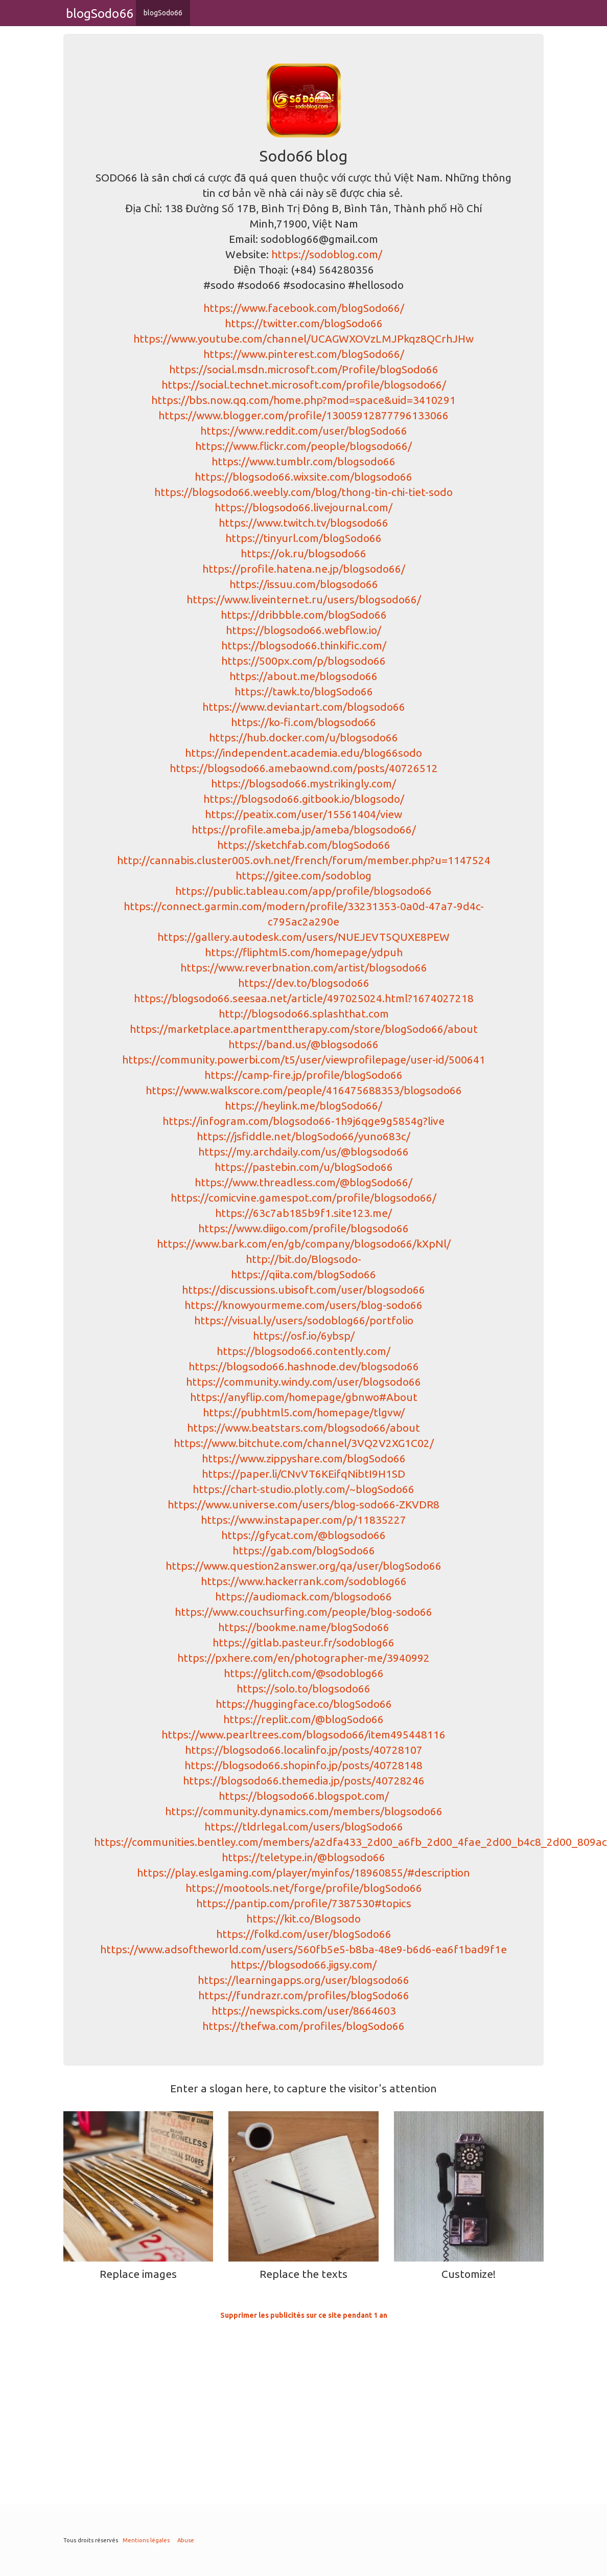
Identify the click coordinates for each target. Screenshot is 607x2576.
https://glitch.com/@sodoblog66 (304, 1673)
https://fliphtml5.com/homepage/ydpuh (304, 952)
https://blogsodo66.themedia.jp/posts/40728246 (304, 1780)
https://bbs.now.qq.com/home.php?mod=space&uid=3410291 (303, 400)
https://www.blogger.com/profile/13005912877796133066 (303, 415)
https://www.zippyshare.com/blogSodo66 (304, 1458)
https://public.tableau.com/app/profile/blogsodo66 (303, 891)
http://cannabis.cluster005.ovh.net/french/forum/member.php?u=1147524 (304, 860)
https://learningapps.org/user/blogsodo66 (303, 1980)
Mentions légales (146, 2540)
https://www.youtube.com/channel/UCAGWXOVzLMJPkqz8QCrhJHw (303, 338)
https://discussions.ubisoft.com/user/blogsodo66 (303, 1289)
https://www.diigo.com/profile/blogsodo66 (303, 1228)
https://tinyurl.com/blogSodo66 (303, 538)
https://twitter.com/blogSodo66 (304, 323)
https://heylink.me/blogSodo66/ (303, 1105)
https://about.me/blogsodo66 (303, 676)
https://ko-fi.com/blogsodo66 (303, 722)
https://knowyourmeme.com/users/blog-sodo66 (303, 1305)
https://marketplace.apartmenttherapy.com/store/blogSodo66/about (304, 1029)
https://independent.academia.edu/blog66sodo (303, 753)
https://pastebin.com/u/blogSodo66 (304, 1167)
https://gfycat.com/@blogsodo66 (303, 1535)
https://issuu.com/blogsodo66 (303, 584)
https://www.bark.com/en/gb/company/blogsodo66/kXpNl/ (304, 1243)
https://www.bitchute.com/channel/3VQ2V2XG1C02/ (304, 1443)
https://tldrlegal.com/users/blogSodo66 (303, 1826)
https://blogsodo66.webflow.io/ (303, 630)
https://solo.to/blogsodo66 (303, 1688)
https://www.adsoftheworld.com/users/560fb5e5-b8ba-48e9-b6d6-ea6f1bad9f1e (303, 1949)
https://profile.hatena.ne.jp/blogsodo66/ (303, 568)
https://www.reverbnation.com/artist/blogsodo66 (303, 967)
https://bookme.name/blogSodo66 (303, 1627)
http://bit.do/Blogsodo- (303, 1259)
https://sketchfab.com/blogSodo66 (303, 845)
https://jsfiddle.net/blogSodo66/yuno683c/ (303, 1136)
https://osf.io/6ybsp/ (304, 1335)
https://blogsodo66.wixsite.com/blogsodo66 (303, 476)
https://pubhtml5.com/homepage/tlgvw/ (304, 1412)
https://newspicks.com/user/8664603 (304, 2010)
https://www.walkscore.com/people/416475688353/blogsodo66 (304, 1090)
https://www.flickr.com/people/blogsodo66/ (303, 446)
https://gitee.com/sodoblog (303, 875)
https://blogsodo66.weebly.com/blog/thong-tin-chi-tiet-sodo (303, 492)
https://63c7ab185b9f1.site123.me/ (303, 1213)
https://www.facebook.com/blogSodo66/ (303, 308)
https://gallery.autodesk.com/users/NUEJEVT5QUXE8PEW (303, 937)
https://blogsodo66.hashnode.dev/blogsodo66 (304, 1366)
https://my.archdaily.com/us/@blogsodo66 (303, 1151)
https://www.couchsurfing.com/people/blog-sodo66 (303, 1612)
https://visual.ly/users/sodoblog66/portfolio (303, 1320)
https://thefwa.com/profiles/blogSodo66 (303, 2026)
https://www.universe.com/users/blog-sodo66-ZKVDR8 (303, 1504)
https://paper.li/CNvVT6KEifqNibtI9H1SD (303, 1473)
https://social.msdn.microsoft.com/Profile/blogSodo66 (303, 369)
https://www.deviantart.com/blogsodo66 (303, 707)
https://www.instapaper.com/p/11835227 (303, 1519)
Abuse (185, 2540)
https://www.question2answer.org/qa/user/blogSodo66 (303, 1566)
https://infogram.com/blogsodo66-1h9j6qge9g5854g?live (303, 1121)
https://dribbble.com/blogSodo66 (304, 614)
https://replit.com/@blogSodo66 (303, 1719)
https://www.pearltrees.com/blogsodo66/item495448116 (303, 1734)
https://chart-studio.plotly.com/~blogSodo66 (303, 1489)
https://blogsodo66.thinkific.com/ (303, 645)
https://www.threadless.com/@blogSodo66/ (303, 1182)
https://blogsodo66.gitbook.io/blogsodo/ (303, 799)
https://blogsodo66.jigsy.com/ (303, 1964)
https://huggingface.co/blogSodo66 (304, 1704)
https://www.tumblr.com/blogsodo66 (303, 461)
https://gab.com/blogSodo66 (303, 1550)
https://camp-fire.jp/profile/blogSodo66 (303, 1075)
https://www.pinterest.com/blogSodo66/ (303, 354)
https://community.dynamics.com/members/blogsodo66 (303, 1811)
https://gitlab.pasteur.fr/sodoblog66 (303, 1642)
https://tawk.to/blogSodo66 (304, 691)
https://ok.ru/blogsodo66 (303, 553)
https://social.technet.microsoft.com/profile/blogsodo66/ (303, 384)
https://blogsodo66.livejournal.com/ (303, 507)
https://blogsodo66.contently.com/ (303, 1351)
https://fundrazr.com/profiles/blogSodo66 (303, 1995)
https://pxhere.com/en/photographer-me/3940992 (303, 1658)
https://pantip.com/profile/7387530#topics (303, 1903)
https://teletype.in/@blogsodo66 (303, 1857)
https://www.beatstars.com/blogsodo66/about (303, 1427)
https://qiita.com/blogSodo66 (303, 1274)
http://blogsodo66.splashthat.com (304, 1013)
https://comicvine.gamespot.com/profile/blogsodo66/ (303, 1197)
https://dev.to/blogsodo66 (303, 983)
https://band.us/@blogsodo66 (303, 1044)
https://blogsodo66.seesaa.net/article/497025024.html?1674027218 (304, 998)
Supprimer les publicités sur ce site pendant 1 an (303, 2315)
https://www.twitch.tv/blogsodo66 (303, 522)
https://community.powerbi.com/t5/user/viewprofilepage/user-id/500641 (303, 1059)
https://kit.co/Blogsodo (303, 1918)
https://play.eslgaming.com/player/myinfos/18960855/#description (303, 1872)
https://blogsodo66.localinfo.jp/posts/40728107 (304, 1750)
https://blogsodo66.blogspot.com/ (304, 1796)
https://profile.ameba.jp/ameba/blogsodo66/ (304, 829)
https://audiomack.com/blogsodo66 (303, 1596)
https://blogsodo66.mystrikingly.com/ (303, 783)
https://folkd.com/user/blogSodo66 (303, 1934)
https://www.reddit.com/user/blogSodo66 (303, 430)
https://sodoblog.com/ (326, 254)
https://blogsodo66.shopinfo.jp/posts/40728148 (303, 1765)
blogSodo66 (163, 13)
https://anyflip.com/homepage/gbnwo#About (303, 1397)
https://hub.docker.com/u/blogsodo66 (303, 737)
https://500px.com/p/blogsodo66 (303, 660)
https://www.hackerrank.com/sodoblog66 (304, 1581)
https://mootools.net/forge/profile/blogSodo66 (303, 1888)
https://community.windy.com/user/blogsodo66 (303, 1381)
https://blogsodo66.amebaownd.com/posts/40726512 (304, 768)
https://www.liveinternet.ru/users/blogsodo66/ (303, 599)
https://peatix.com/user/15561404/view (303, 814)
